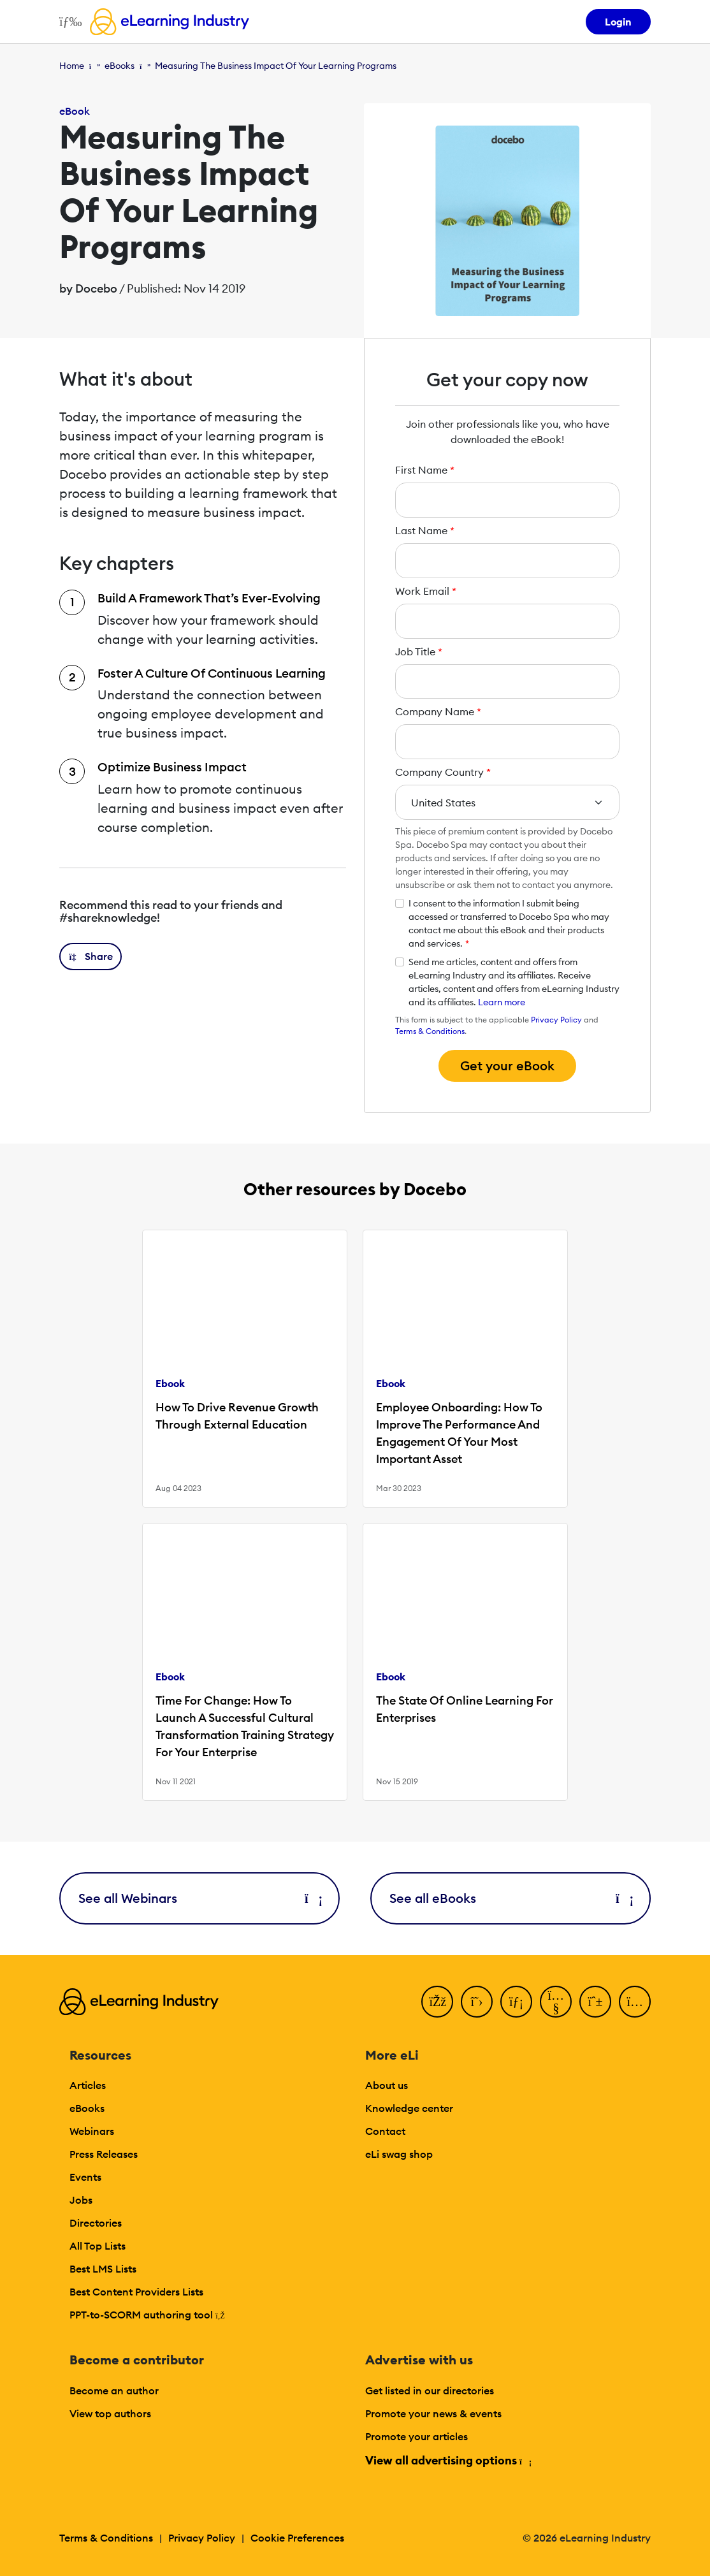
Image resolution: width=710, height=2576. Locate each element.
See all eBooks (510, 1898)
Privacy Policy (556, 1019)
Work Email (425, 591)
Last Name (424, 530)
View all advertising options (447, 2460)
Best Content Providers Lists (136, 2291)
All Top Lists (97, 2245)
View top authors (110, 2413)
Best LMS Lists (102, 2268)
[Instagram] (635, 2002)
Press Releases (103, 2154)
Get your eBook (507, 1065)
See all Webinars (199, 1898)
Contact (385, 2131)
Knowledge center (409, 2108)
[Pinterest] (595, 2002)
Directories (95, 2222)
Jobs (80, 2200)
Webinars (91, 2131)
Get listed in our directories (429, 2390)
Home (71, 65)
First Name (424, 469)
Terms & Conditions (430, 1031)
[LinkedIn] (516, 2002)
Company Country (443, 772)
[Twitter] (477, 2002)
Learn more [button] (501, 1002)
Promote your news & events (433, 2413)
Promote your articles (416, 2436)
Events (85, 2177)
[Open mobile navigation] (67, 22)
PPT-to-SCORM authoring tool (147, 2314)
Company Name (438, 711)
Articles (87, 2085)
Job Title (418, 651)
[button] (90, 956)
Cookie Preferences (297, 2537)
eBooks (119, 65)
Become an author (114, 2390)
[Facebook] (437, 2002)
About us (386, 2085)
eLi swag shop (399, 2154)
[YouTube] (556, 2002)
